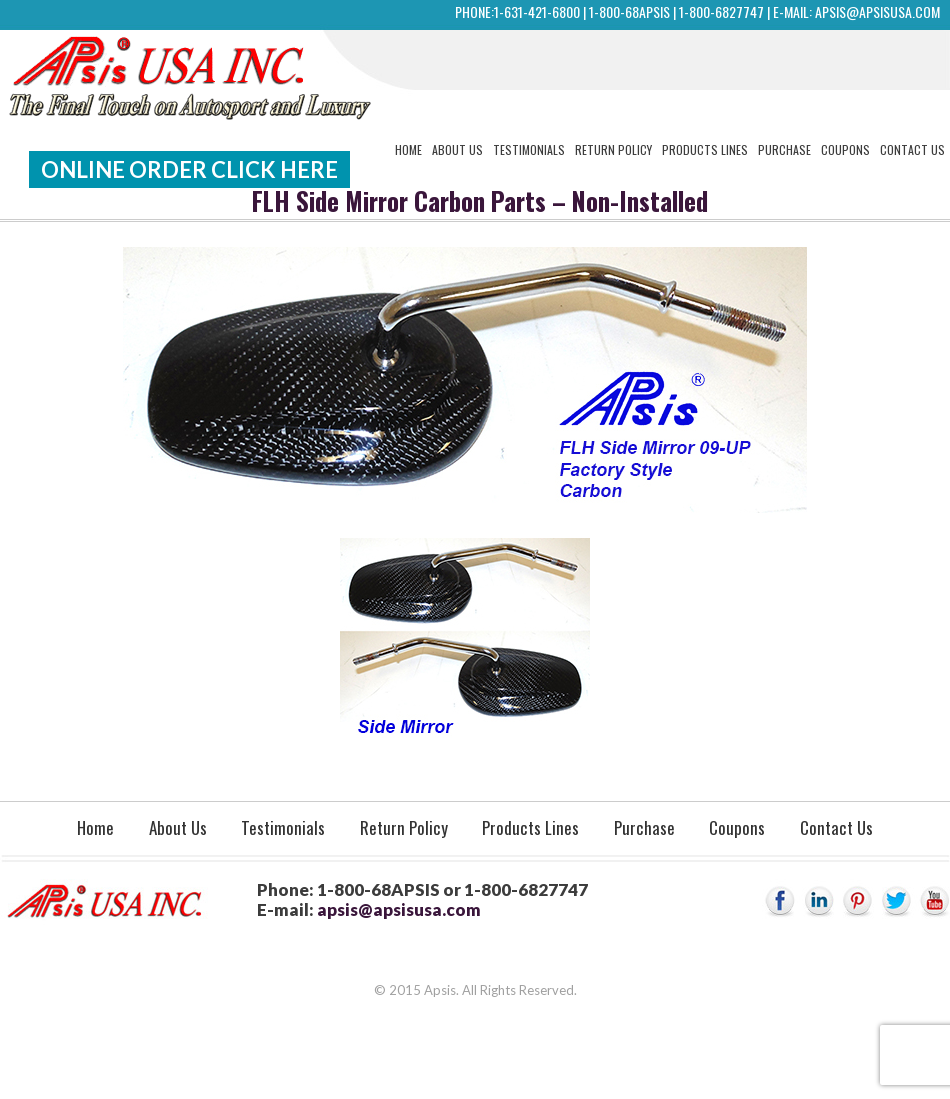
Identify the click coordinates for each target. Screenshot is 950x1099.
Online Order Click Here (189, 169)
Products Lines (705, 149)
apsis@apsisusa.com (877, 11)
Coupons (845, 149)
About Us (457, 149)
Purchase (784, 149)
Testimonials (529, 149)
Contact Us (912, 149)
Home (408, 149)
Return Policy (613, 149)
